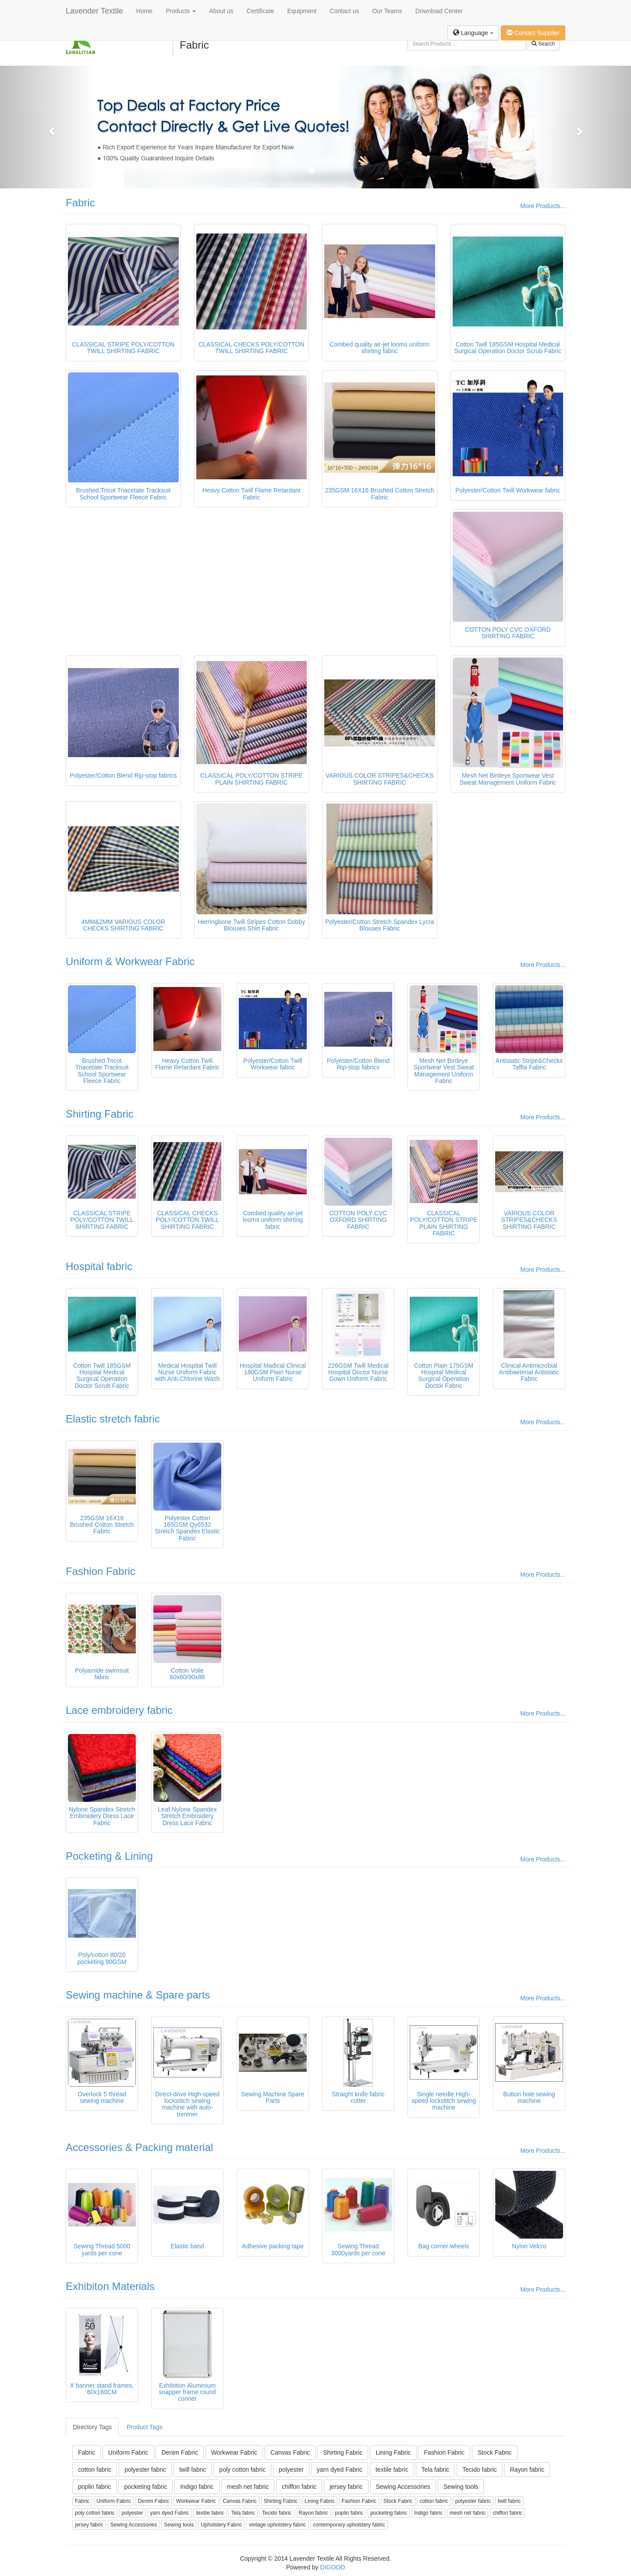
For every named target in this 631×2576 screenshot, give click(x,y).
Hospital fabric (99, 1266)
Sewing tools (460, 2486)
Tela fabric (436, 2469)
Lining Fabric (393, 2452)
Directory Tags (92, 2427)
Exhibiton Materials (110, 2286)
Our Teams (387, 10)
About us (221, 10)
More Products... (542, 205)
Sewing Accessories (403, 2486)
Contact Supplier (533, 32)
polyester (291, 2469)
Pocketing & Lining (109, 1856)
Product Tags (144, 2427)
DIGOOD (332, 2567)
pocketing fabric (145, 2486)
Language (473, 32)
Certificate (260, 10)
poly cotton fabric (242, 2469)
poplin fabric (94, 2486)
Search (543, 44)
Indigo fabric (196, 2486)
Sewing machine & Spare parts (138, 1995)
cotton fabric (94, 2469)
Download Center (439, 10)
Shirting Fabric (100, 1114)
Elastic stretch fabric (113, 1419)
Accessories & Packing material (139, 2147)
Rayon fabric (527, 2469)
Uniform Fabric (128, 2452)
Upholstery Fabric (221, 2525)
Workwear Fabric (234, 2452)
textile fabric (392, 2469)
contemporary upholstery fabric (349, 2525)
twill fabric (192, 2469)
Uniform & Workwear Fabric (130, 961)
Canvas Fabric (290, 2452)
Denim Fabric (179, 2452)
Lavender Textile (94, 11)
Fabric (80, 203)
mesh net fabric (248, 2486)
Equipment (302, 10)
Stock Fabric (495, 2452)
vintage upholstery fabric (277, 2525)
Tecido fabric (479, 2469)
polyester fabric (145, 2469)
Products (181, 10)
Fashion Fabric (100, 1571)
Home (144, 10)
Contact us (344, 10)
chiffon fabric (299, 2486)
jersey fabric (346, 2486)
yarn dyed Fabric (339, 2469)
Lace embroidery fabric (119, 1710)
